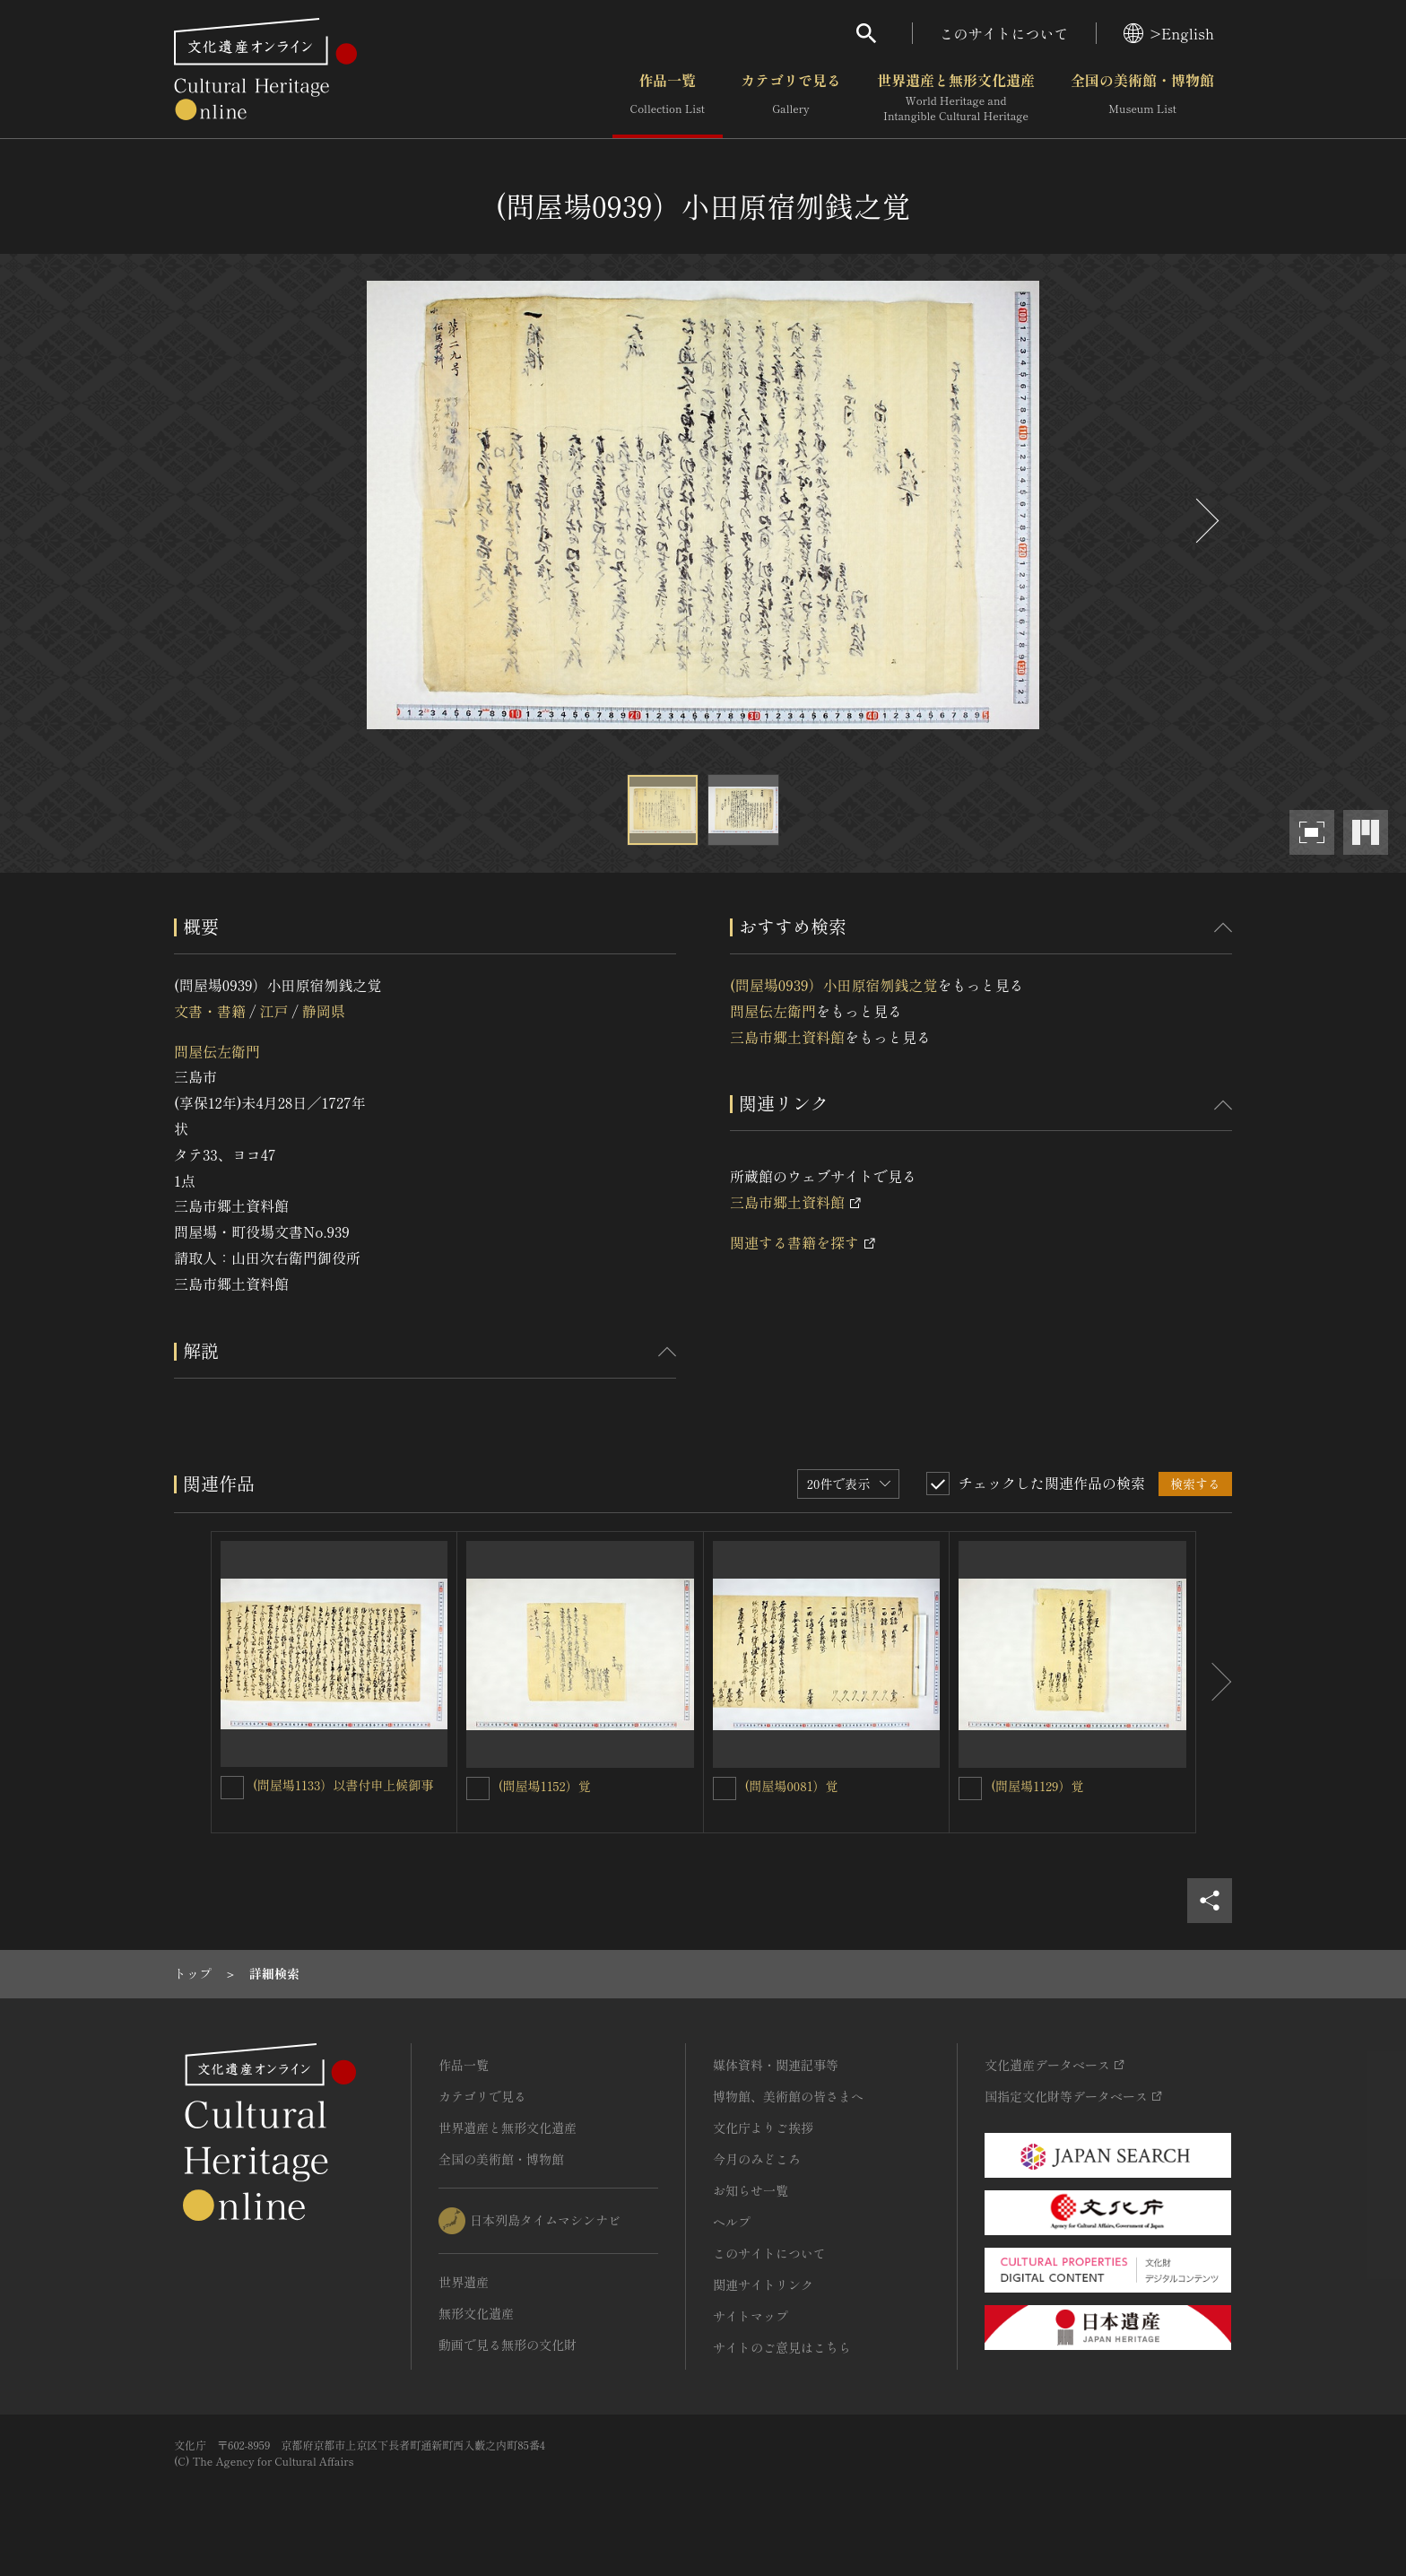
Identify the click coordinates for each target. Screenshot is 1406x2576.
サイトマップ (750, 2316)
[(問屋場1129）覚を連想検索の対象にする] (970, 1788)
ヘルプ (732, 2222)
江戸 (273, 1011)
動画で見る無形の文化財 (507, 2345)
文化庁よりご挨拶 (763, 2128)
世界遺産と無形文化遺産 (956, 97)
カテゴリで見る (791, 97)
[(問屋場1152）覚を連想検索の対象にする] (478, 1788)
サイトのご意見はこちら (782, 2347)
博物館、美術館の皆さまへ (788, 2096)
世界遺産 (463, 2282)
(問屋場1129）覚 (1037, 1786)
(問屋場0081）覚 (791, 1786)
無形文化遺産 (476, 2313)
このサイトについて (1004, 33)
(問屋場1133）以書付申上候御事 (343, 1785)
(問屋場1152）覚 (545, 1786)
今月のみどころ (757, 2159)
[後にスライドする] (1205, 521)
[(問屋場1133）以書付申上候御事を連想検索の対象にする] (232, 1787)
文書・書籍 (210, 1011)
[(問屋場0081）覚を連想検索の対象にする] (724, 1788)
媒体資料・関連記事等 (775, 2065)
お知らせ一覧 (750, 2190)
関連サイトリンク (763, 2284)
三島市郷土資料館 (787, 1037)
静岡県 (323, 1011)
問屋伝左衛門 (217, 1051)
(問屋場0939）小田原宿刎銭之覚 (834, 985)
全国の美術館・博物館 (1142, 97)
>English (1169, 33)
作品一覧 (667, 97)
